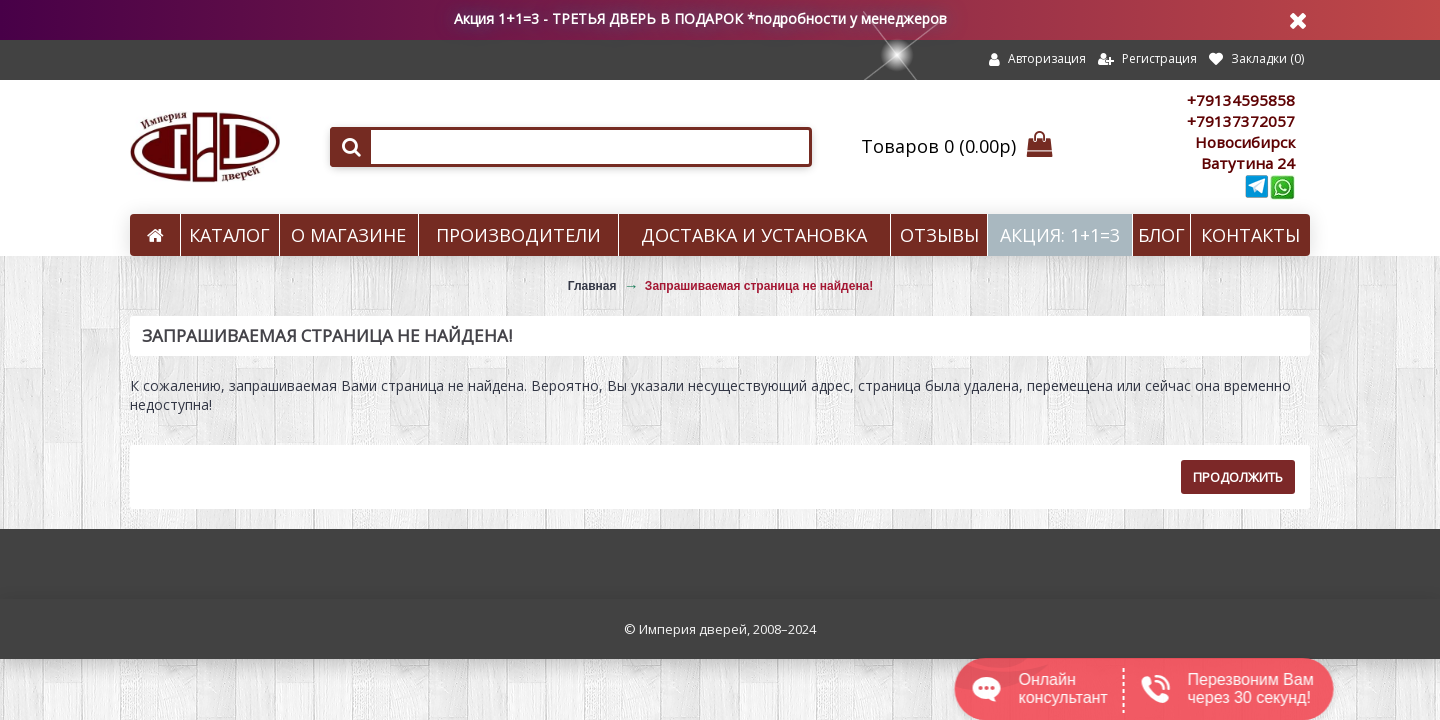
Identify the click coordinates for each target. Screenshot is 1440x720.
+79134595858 (1241, 100)
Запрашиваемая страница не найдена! (759, 286)
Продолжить (1238, 477)
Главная (592, 286)
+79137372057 (1241, 121)
